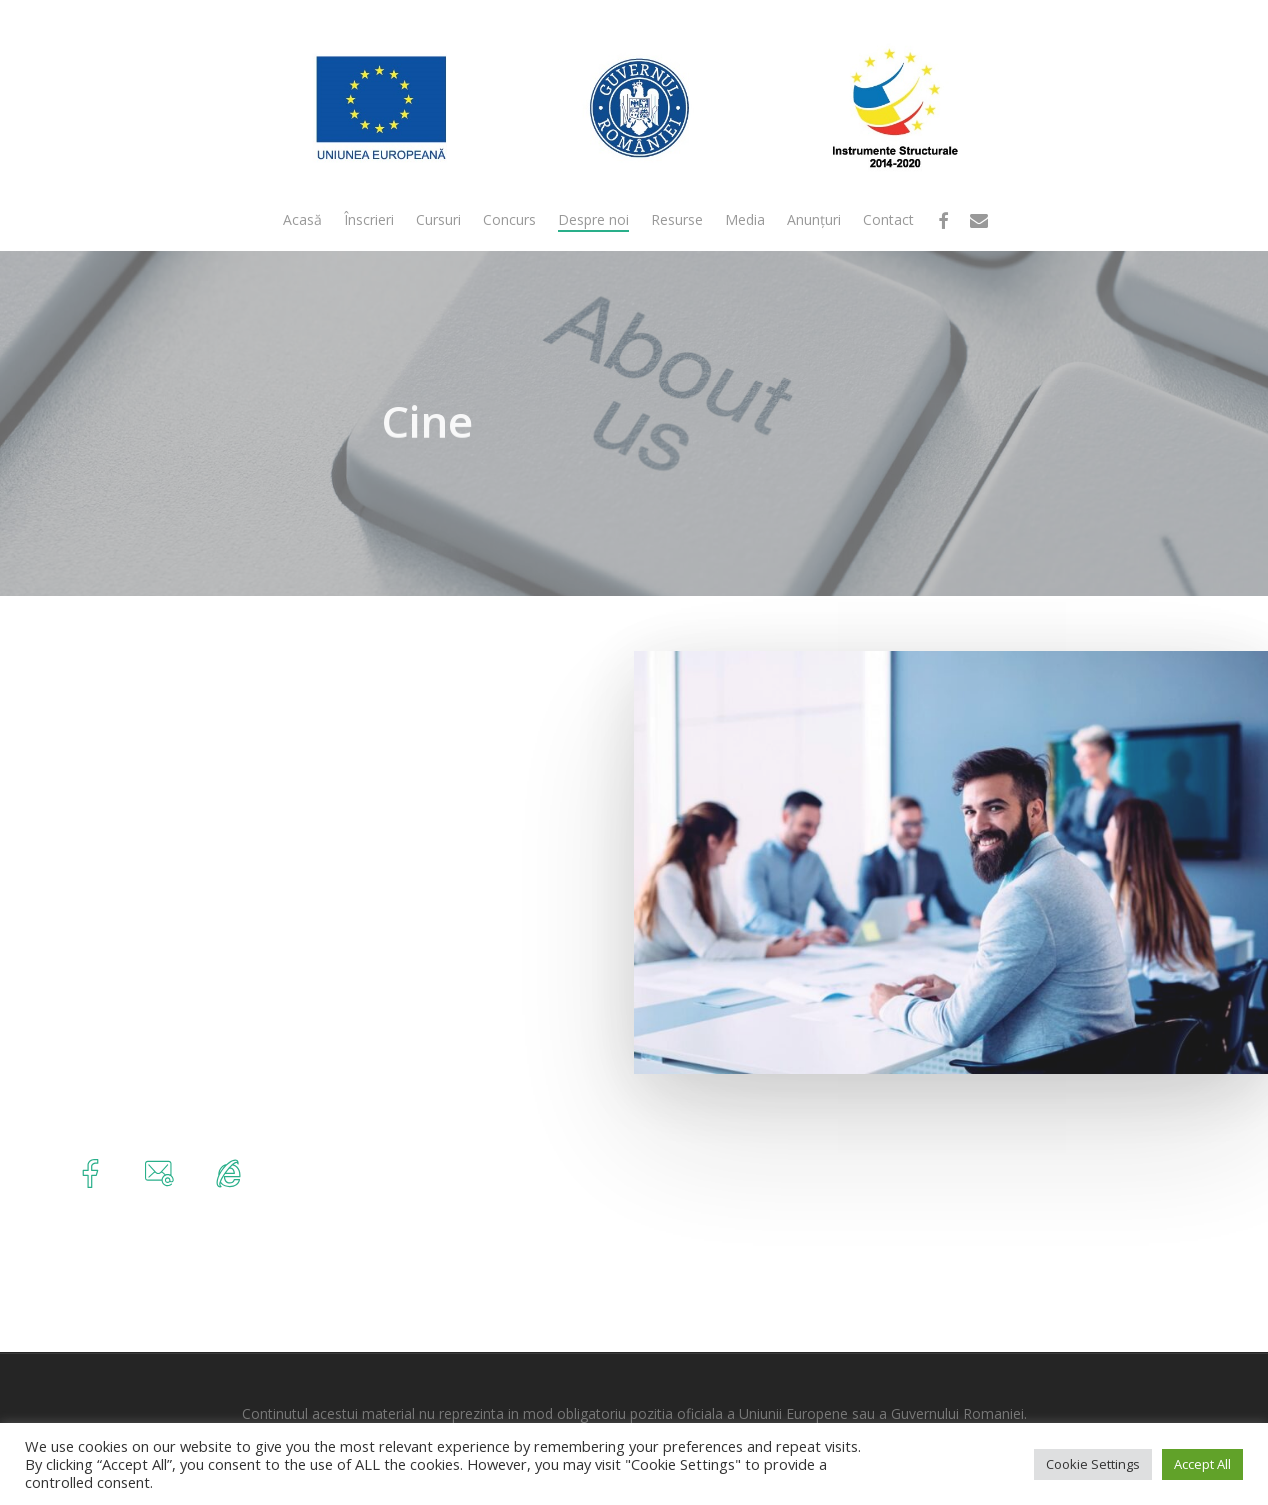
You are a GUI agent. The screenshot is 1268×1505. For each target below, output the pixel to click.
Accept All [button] (1202, 1464)
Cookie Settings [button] (1093, 1464)
